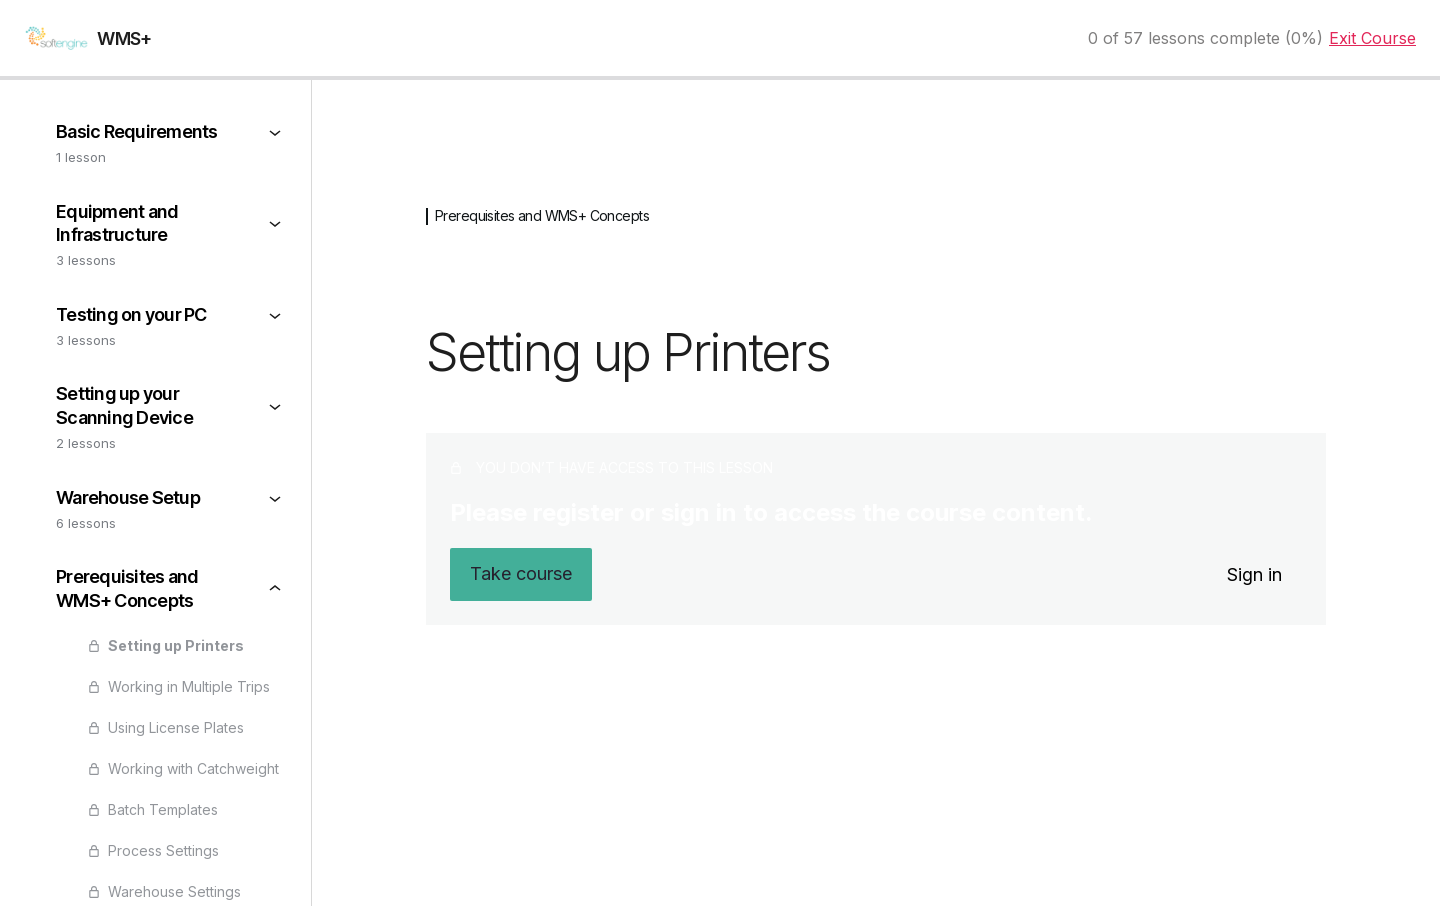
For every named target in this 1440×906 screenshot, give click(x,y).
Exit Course (1372, 38)
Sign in (1254, 574)
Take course (521, 573)
